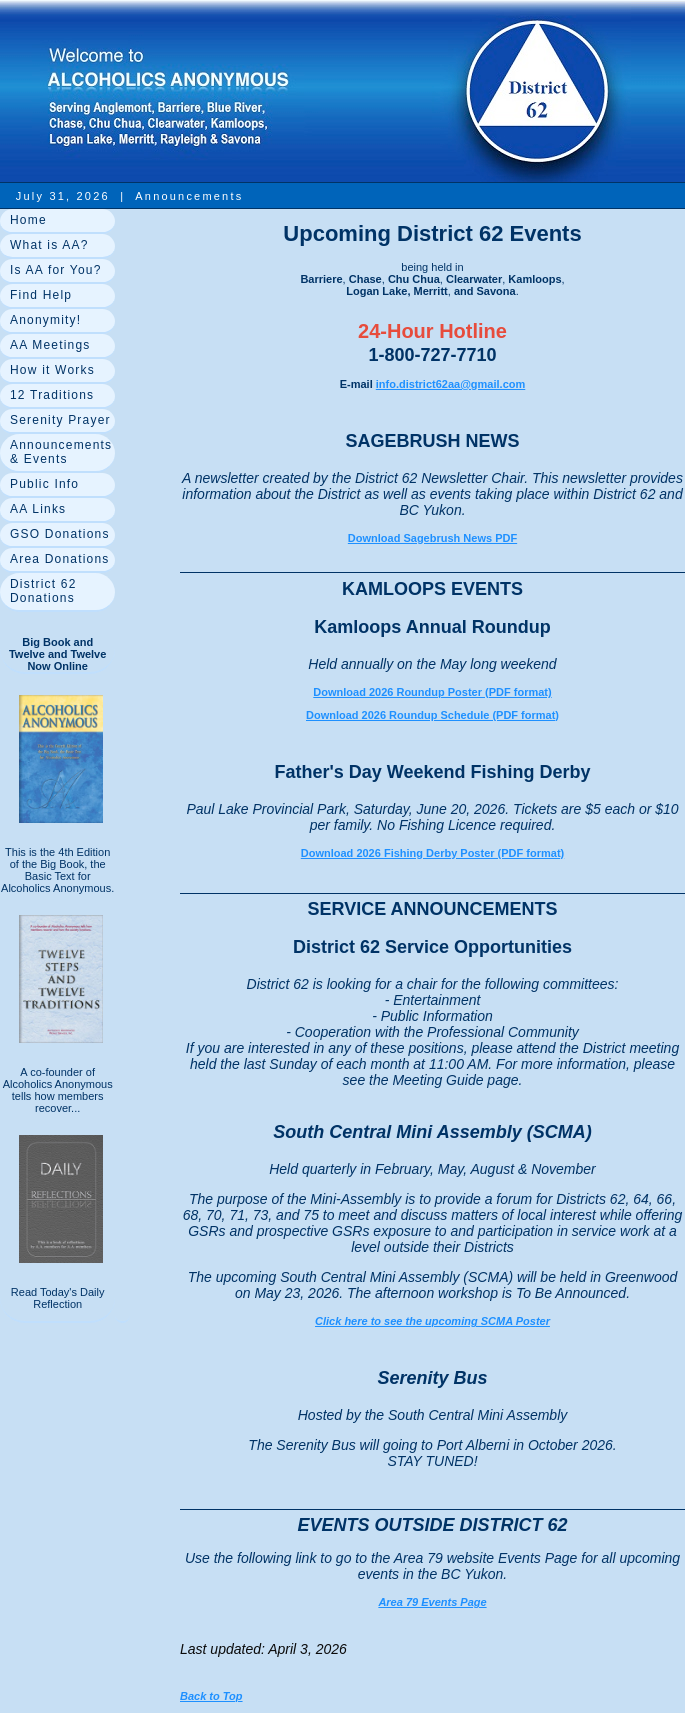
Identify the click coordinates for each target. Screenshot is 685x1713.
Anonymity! (45, 320)
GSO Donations (60, 534)
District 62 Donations (43, 591)
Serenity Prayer (60, 420)
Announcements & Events (61, 452)
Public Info (44, 484)
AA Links (38, 509)
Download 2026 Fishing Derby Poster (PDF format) (432, 853)
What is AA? (49, 245)
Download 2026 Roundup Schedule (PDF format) (432, 715)
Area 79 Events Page (432, 1602)
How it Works (52, 370)
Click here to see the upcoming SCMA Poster (432, 1321)
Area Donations (60, 559)
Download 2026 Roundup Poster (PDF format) (432, 692)
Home (28, 220)
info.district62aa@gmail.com (451, 384)
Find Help (41, 295)
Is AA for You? (56, 270)
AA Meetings (50, 345)
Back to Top (211, 1696)
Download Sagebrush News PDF (432, 538)
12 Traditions (52, 395)
